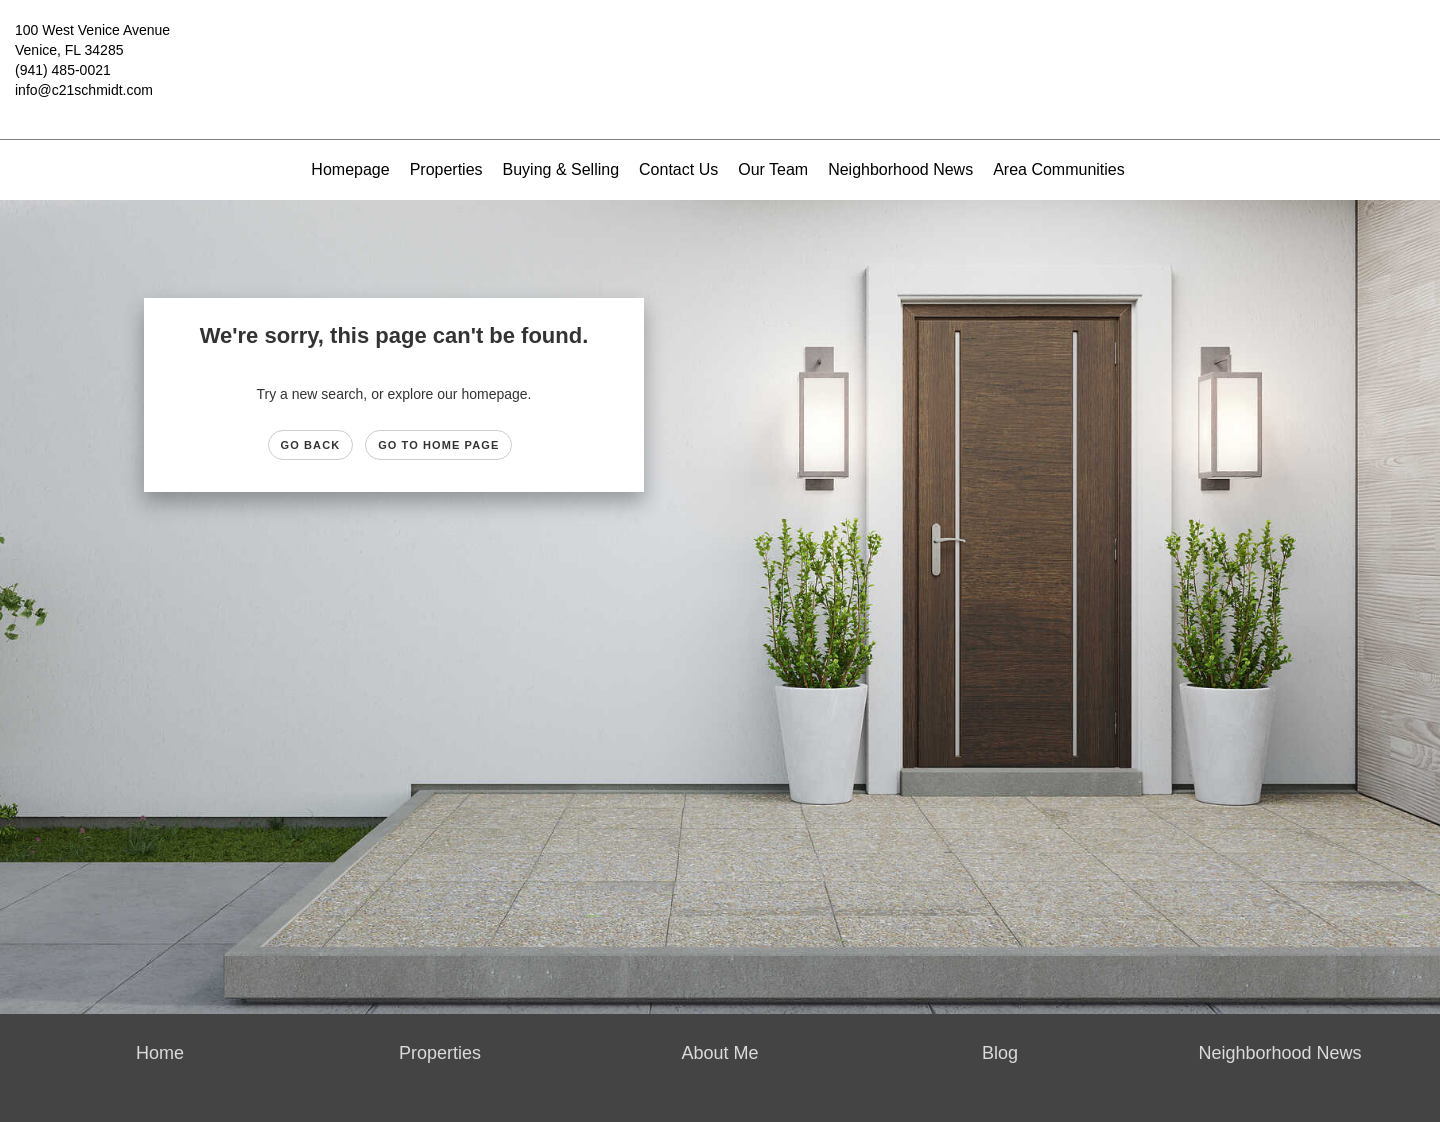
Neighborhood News (900, 169)
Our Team (773, 169)
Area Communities (1059, 169)
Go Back (311, 445)
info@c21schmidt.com (84, 90)
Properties (446, 169)
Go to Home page (438, 445)
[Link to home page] (720, 45)
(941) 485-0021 (63, 70)
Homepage (350, 169)
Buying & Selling (561, 169)
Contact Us (678, 169)
